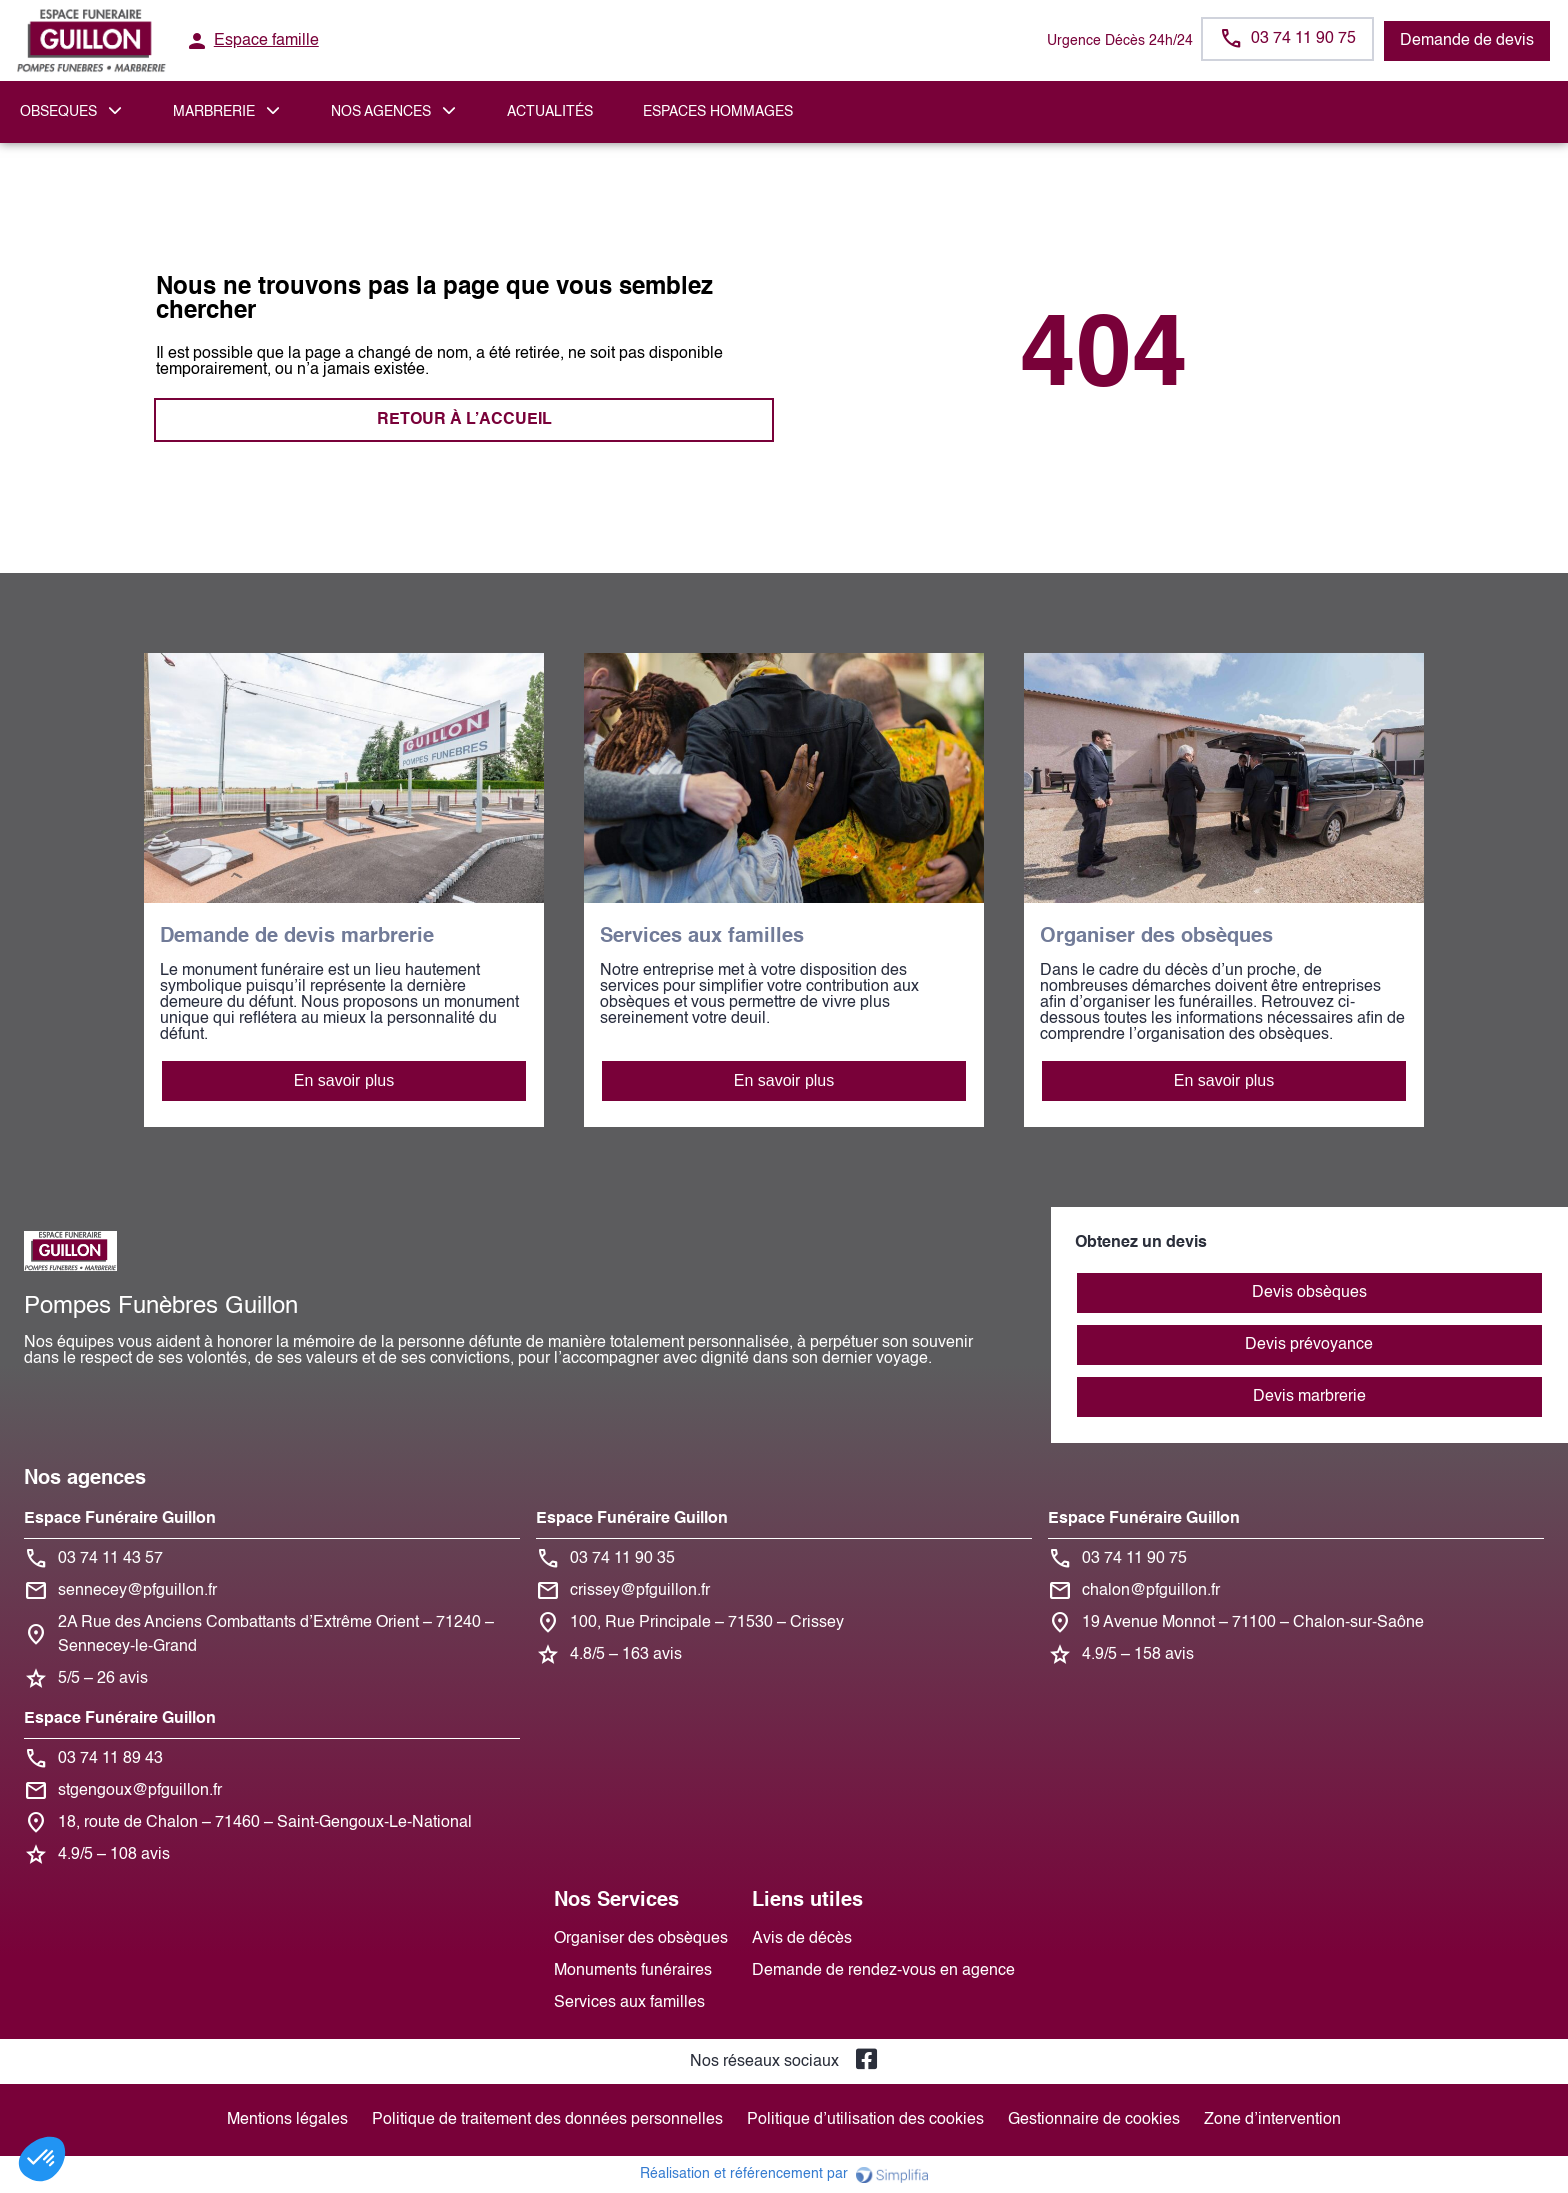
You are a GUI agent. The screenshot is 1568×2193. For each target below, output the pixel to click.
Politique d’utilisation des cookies (865, 2120)
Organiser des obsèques (641, 1939)
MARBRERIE (214, 112)
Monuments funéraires (633, 1971)
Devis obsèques (1309, 1293)
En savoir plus (344, 1080)
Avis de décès (802, 1939)
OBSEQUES (58, 112)
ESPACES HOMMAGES (718, 112)
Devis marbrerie (1309, 1397)
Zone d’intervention (1272, 2120)
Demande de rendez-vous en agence (883, 1971)
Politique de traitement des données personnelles (547, 2120)
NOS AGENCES (381, 112)
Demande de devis (1467, 41)
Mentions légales (287, 2120)
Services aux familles (629, 2003)
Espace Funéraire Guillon (120, 1519)
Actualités (550, 112)
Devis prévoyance (1309, 1345)
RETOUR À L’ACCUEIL (464, 420)
